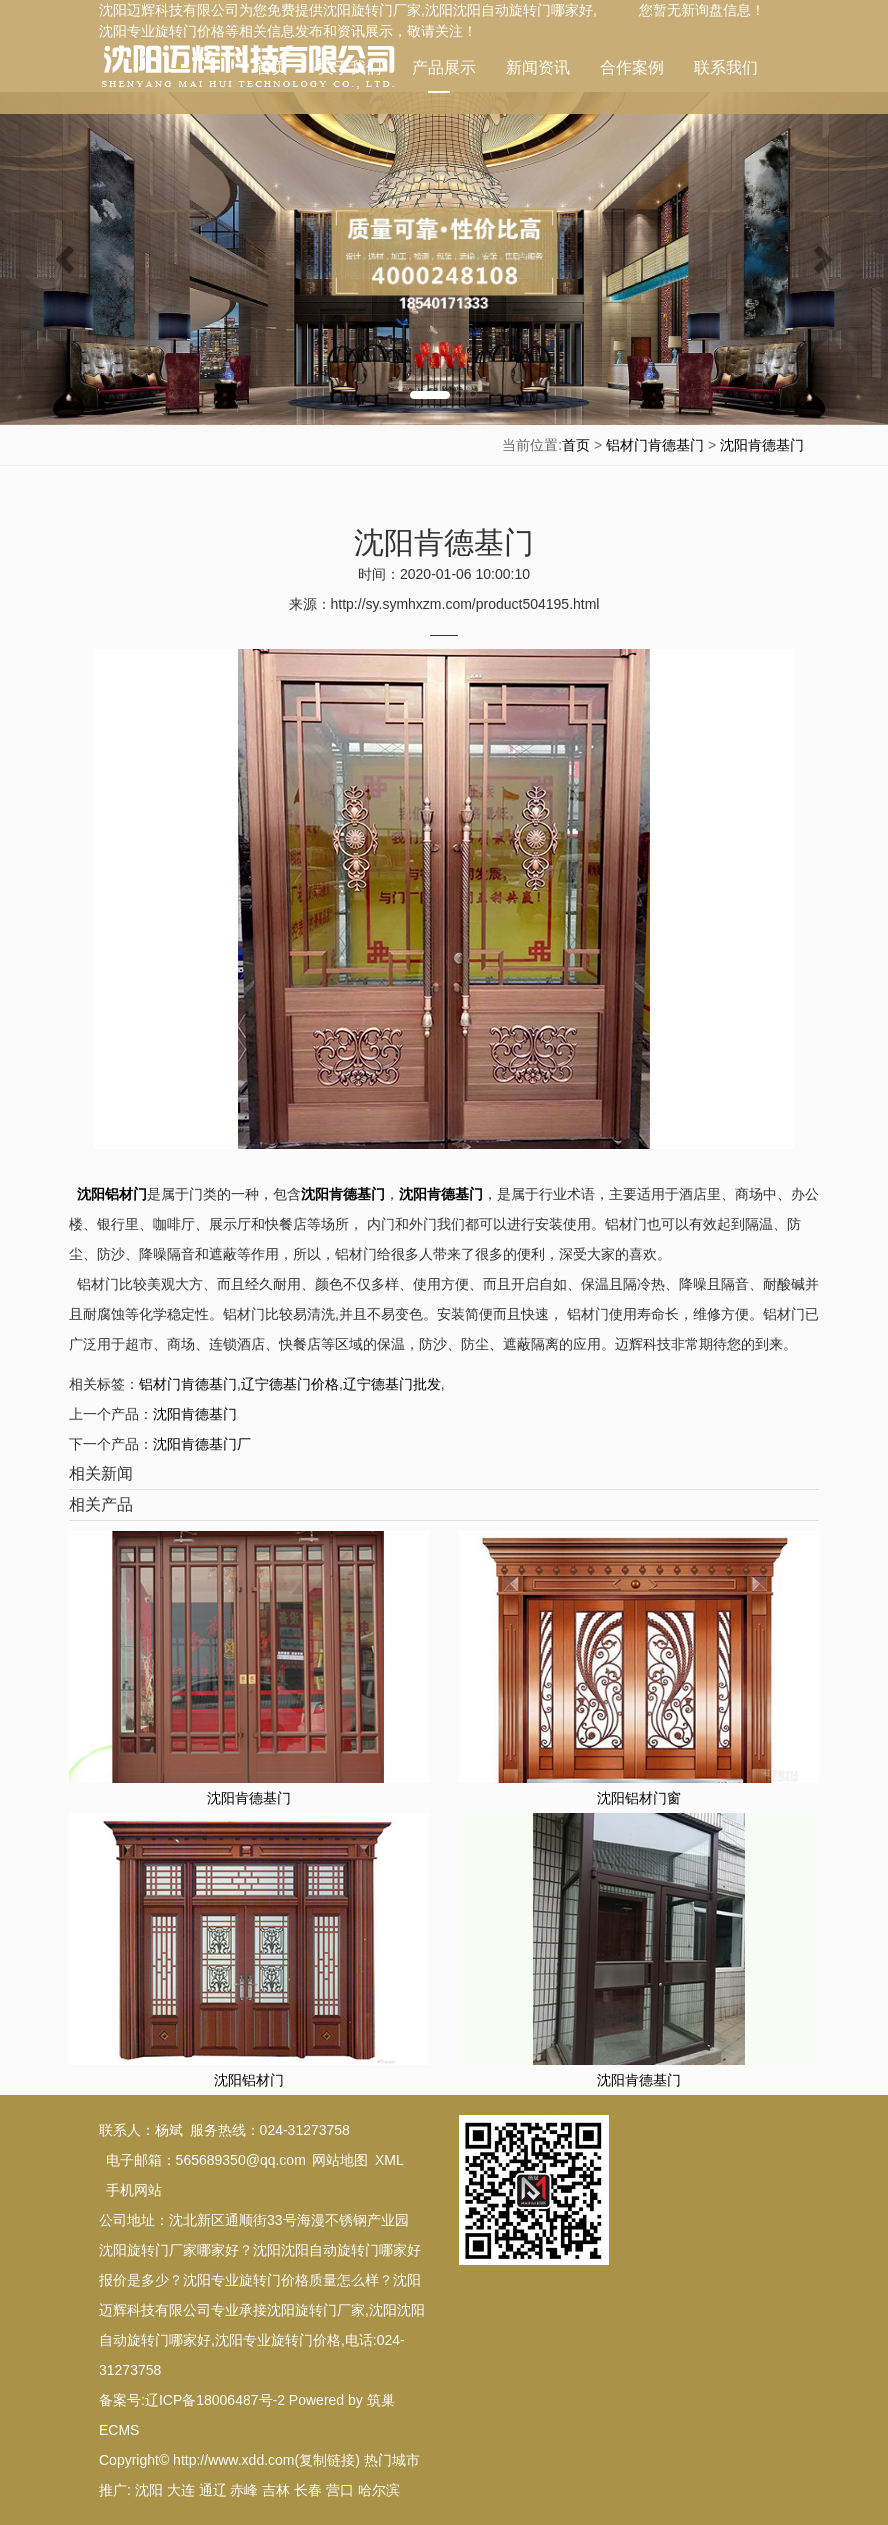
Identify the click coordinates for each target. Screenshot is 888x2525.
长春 (308, 2490)
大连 (181, 2490)
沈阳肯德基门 (762, 445)
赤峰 (244, 2490)
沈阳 (149, 2490)
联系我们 (726, 67)
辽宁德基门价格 (290, 1384)
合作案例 (632, 67)
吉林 (276, 2490)
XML (389, 2160)
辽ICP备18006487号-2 (215, 2400)
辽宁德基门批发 (392, 1384)
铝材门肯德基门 (655, 445)
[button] (66, 258)
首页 (272, 67)
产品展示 (444, 76)
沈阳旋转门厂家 (372, 10)
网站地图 (340, 2160)
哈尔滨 (379, 2490)
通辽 (213, 2490)
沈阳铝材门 (249, 2080)
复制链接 (327, 2460)
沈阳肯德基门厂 (202, 1444)
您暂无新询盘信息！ (702, 10)
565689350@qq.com (241, 2160)
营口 (340, 2490)
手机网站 (134, 2190)
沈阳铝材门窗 (639, 1798)
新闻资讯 (538, 67)
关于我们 (350, 67)
